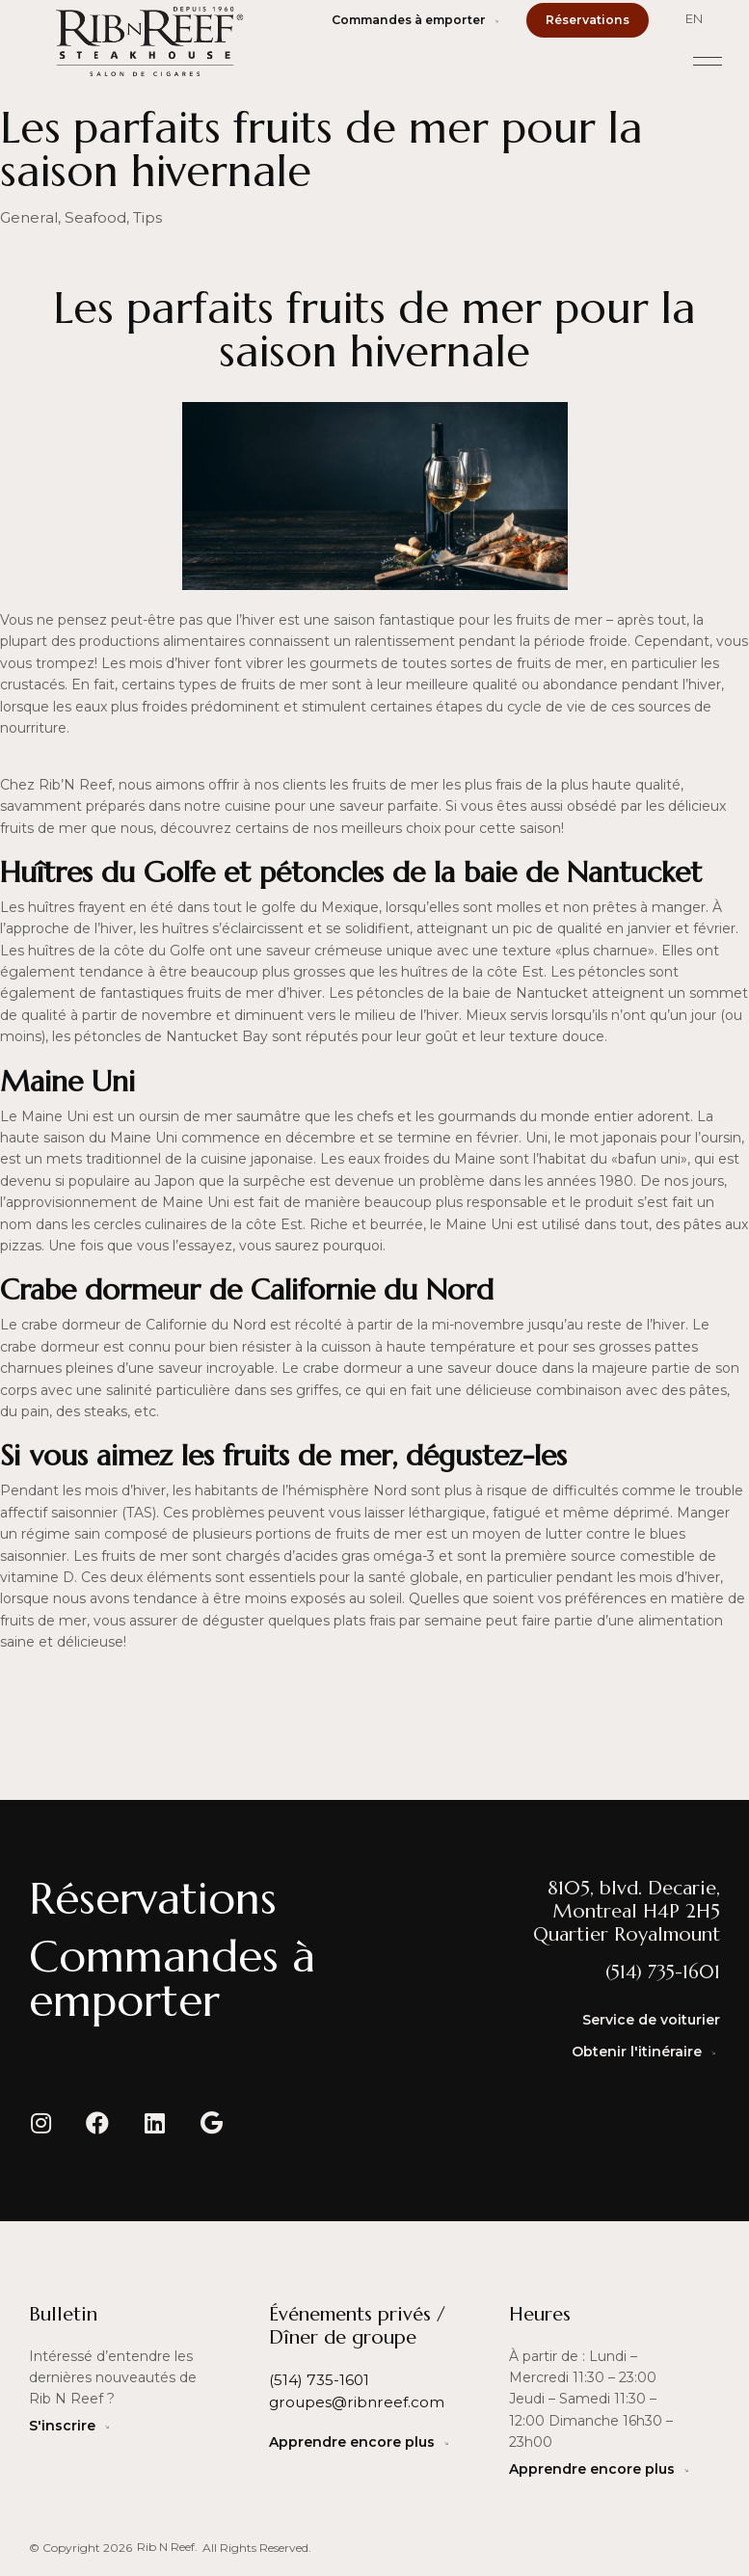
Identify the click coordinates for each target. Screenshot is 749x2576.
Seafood (86, 217)
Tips (133, 217)
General (25, 217)
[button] (708, 58)
